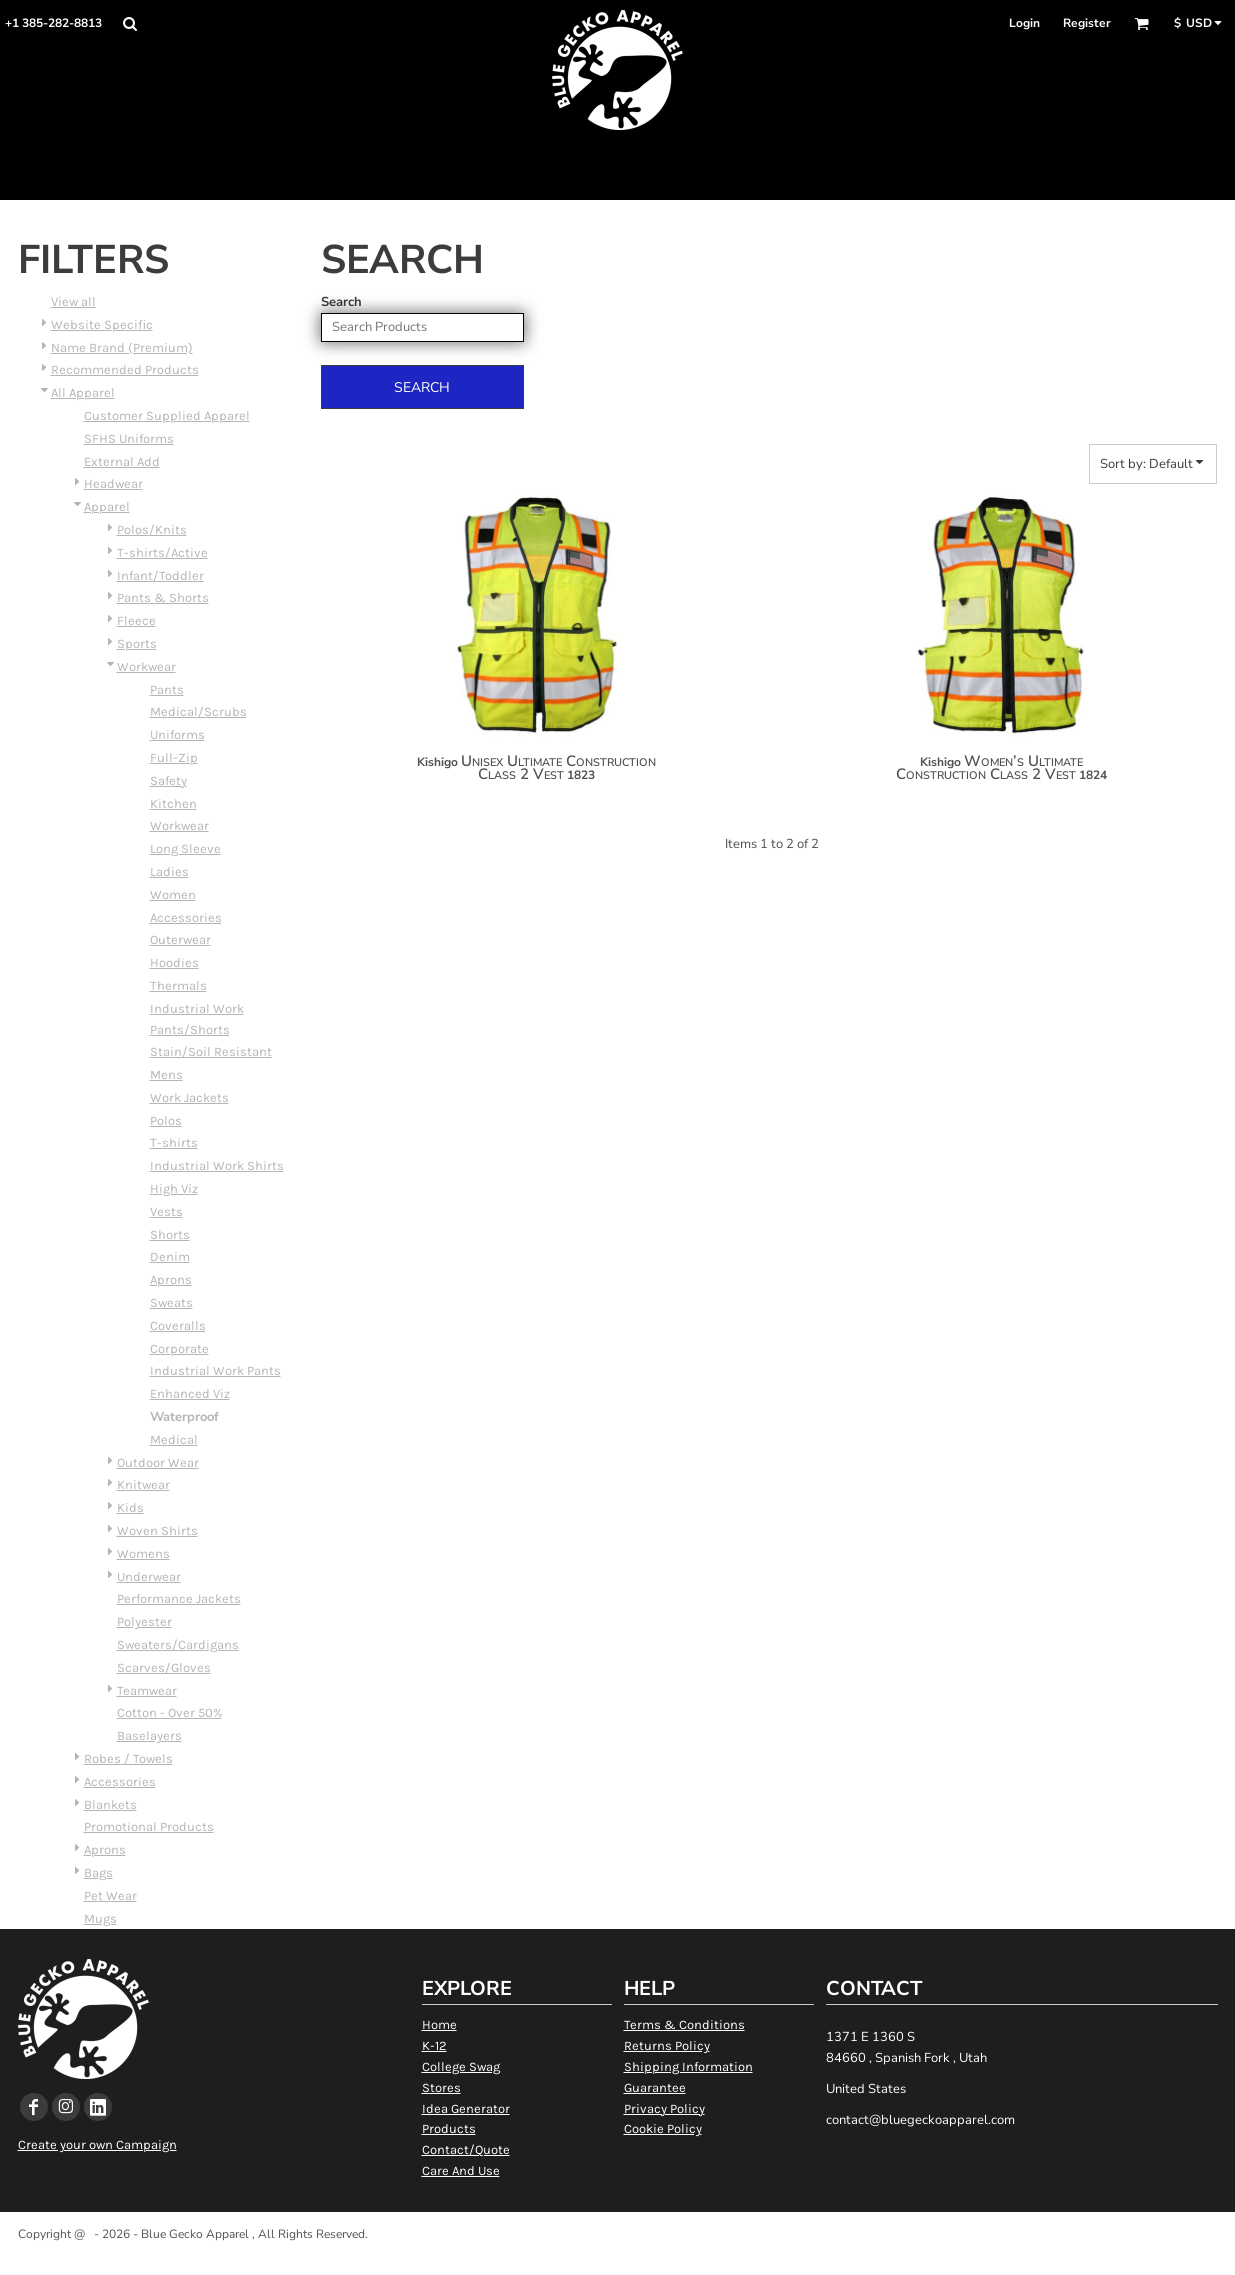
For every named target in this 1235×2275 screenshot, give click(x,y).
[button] (129, 23)
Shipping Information (688, 2066)
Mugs (100, 1918)
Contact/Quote (466, 2149)
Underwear (149, 1576)
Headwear (113, 483)
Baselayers (149, 1735)
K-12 (434, 2045)
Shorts (170, 1234)
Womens (143, 1553)
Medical (174, 1439)
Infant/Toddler (160, 575)
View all (73, 301)
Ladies (169, 871)
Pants (167, 689)
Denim (170, 1256)
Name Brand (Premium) (122, 347)
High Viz (174, 1188)
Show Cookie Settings (617, 2259)
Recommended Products (125, 369)
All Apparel (83, 392)
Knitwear (143, 1484)
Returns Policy (667, 2045)
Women (173, 894)
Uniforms (177, 734)
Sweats (171, 1302)
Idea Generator (466, 2108)
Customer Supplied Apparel (167, 415)
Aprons (171, 1279)
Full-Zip (174, 757)
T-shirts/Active (162, 552)
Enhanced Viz (190, 1393)
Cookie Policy (663, 2128)
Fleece (136, 620)
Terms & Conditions (684, 2024)
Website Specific (102, 324)
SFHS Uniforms (129, 438)
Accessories (186, 917)
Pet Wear (110, 1895)
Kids (130, 1507)
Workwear (146, 666)
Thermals (178, 985)
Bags (98, 1872)
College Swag (461, 2066)
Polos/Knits (152, 529)
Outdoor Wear (158, 1462)
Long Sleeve (185, 848)
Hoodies (174, 962)
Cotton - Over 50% (169, 1712)
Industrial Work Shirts (217, 1165)
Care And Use (461, 2170)
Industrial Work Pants (215, 1370)
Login (1024, 23)
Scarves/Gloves (164, 1667)
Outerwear (180, 939)
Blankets (110, 1804)
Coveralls (178, 1325)
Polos (166, 1120)
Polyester (144, 1621)
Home (439, 2024)
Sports (137, 643)
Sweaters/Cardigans (178, 1644)
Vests (166, 1211)
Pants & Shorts (163, 597)
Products (449, 2128)
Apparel (107, 506)
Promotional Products (149, 1826)
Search (341, 302)
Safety (168, 780)
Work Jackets (189, 1097)
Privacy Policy (664, 2108)
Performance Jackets (179, 1598)
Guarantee (655, 2087)
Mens (166, 1074)
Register (1087, 23)
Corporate (179, 1348)
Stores (441, 2087)
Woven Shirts (157, 1530)
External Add (122, 461)
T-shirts (174, 1142)
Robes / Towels (128, 1758)
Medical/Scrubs (198, 711)
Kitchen (173, 803)
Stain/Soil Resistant (211, 1051)
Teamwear (147, 1690)
